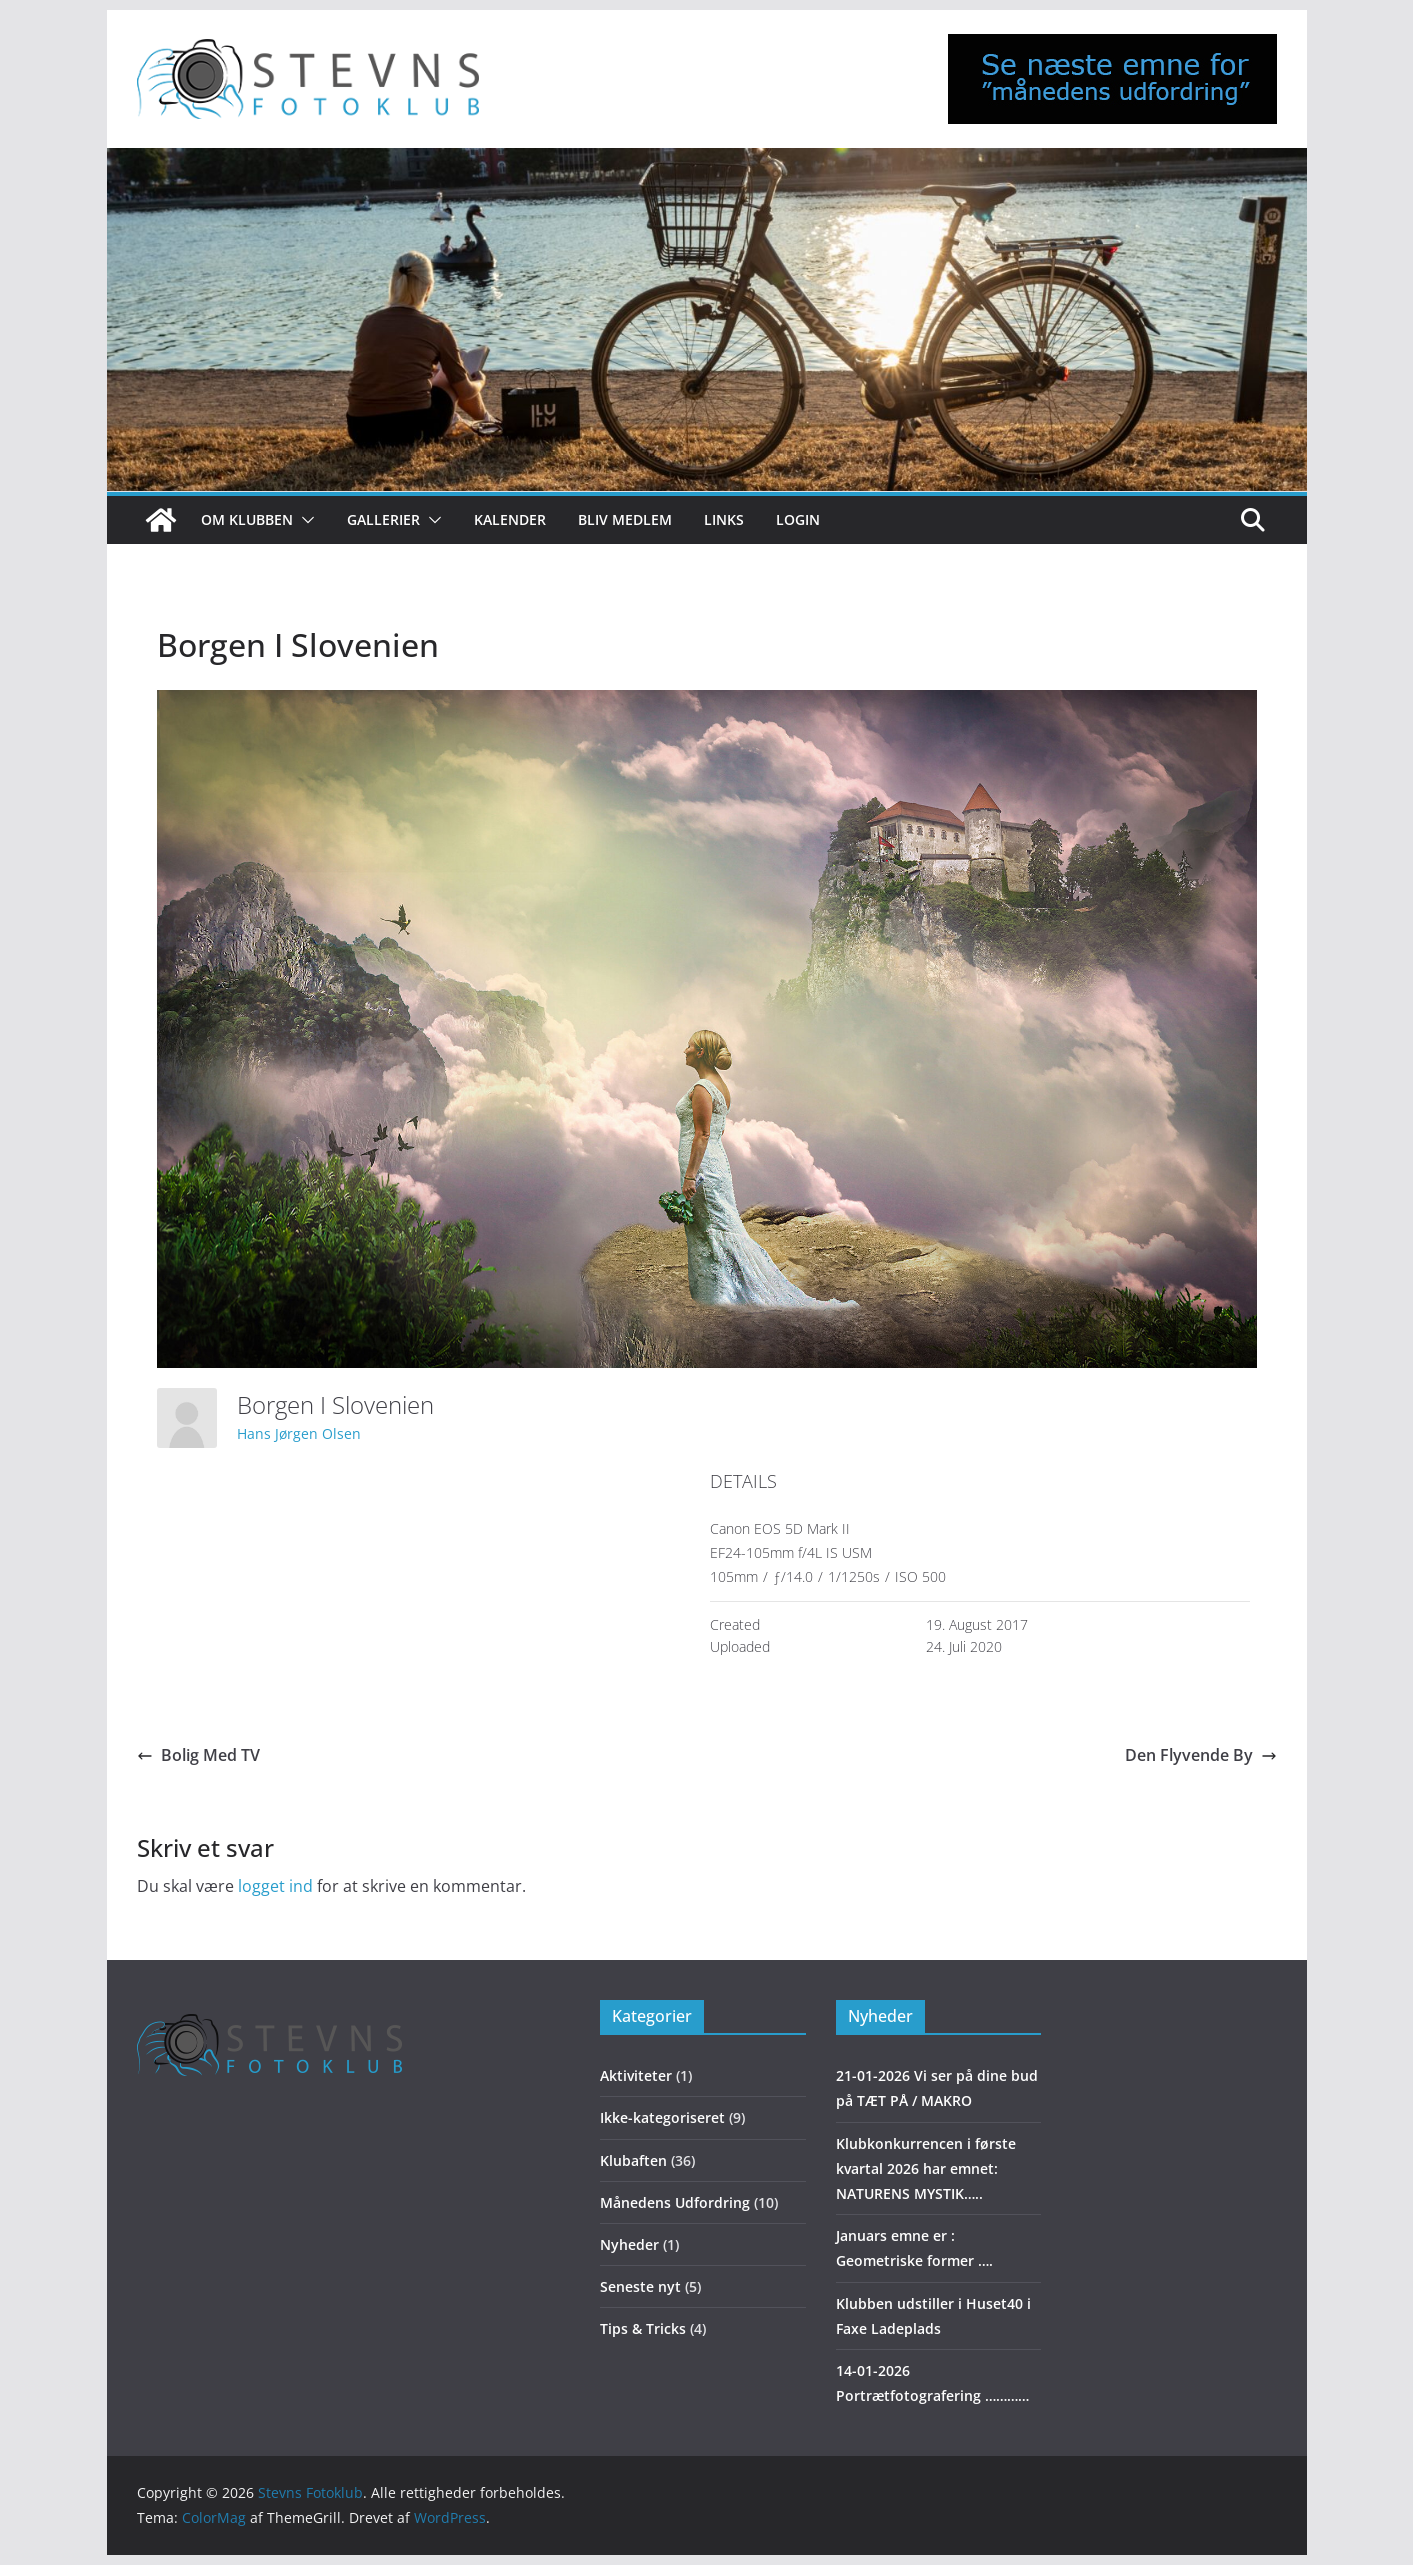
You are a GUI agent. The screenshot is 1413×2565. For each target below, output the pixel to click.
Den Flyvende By (1201, 1755)
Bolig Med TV (198, 1755)
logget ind (275, 1886)
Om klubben (247, 519)
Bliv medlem (625, 519)
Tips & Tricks (643, 2328)
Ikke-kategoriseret (662, 2117)
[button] (304, 520)
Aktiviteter (636, 2075)
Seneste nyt (640, 2286)
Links (724, 519)
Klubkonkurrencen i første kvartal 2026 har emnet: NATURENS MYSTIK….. (926, 2168)
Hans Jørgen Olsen (299, 1433)
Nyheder (629, 2244)
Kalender (510, 519)
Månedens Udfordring (675, 2202)
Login (798, 519)
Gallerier (383, 519)
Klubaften (633, 2160)
